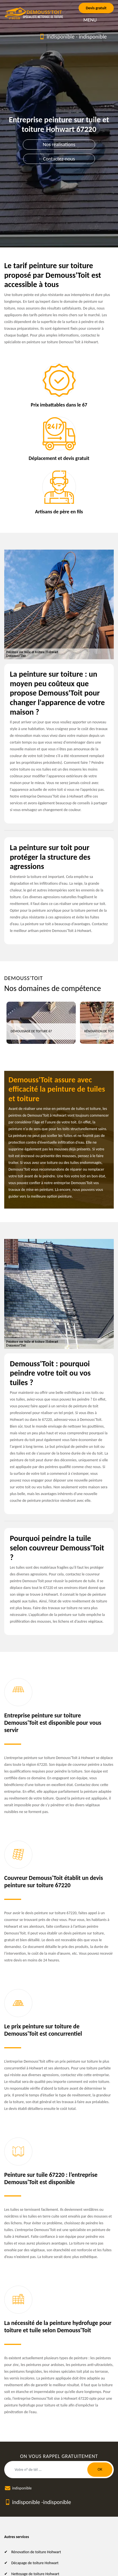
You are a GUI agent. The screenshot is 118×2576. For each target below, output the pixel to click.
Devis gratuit (96, 8)
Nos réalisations (59, 144)
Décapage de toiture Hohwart (35, 2563)
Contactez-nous (59, 159)
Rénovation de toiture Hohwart (36, 2552)
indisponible (60, 36)
